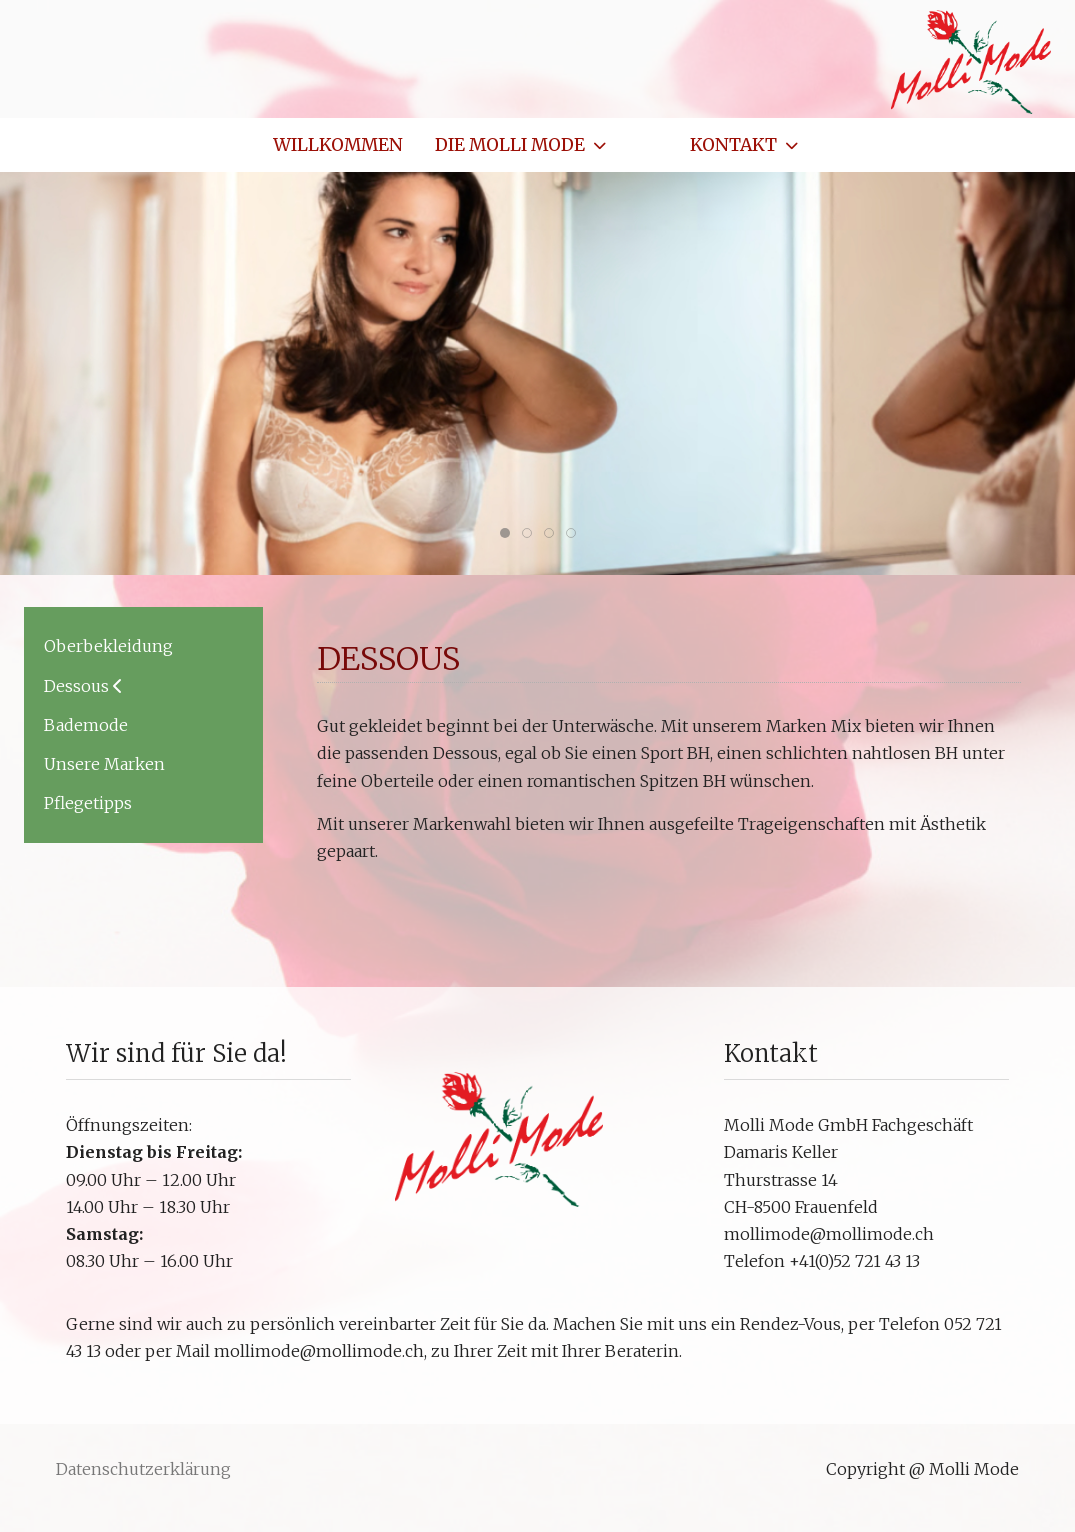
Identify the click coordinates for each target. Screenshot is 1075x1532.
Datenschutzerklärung (143, 1469)
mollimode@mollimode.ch (829, 1234)
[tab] (505, 533)
